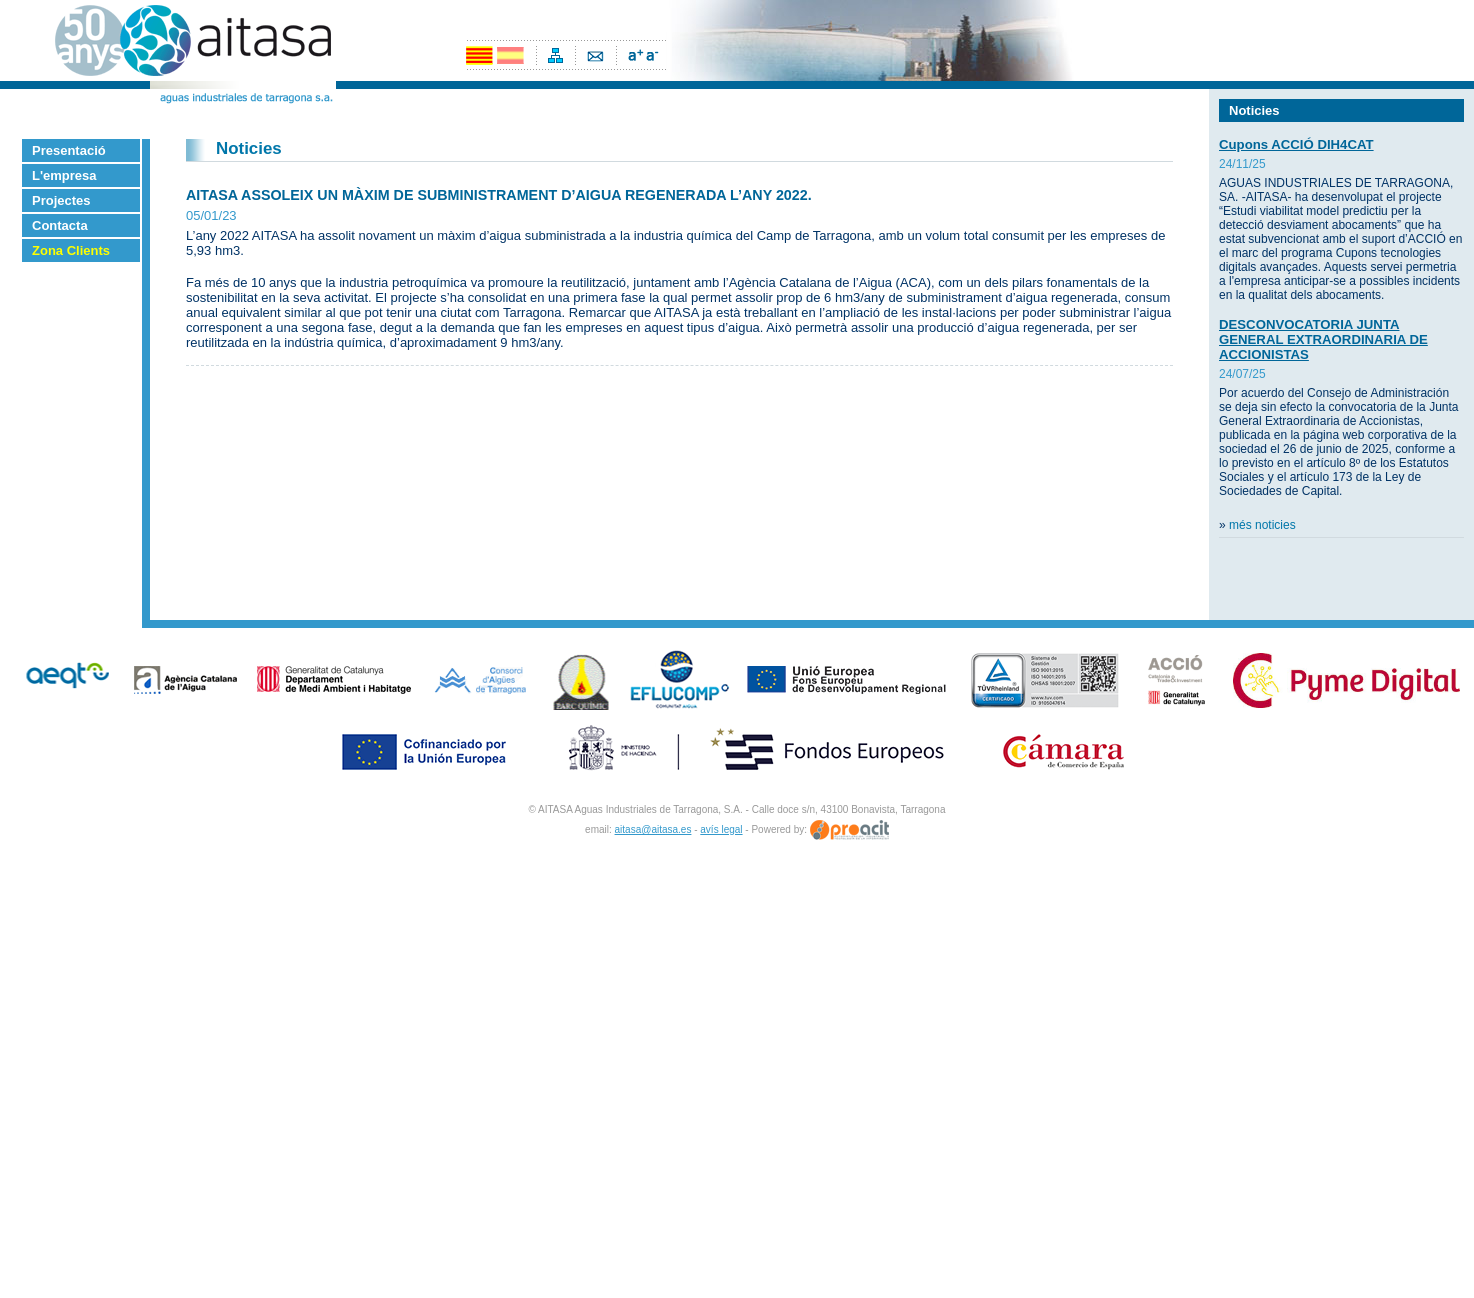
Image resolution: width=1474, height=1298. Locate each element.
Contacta (60, 225)
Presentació (69, 150)
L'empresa (64, 175)
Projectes (61, 200)
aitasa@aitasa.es (653, 829)
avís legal (721, 829)
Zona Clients (71, 250)
